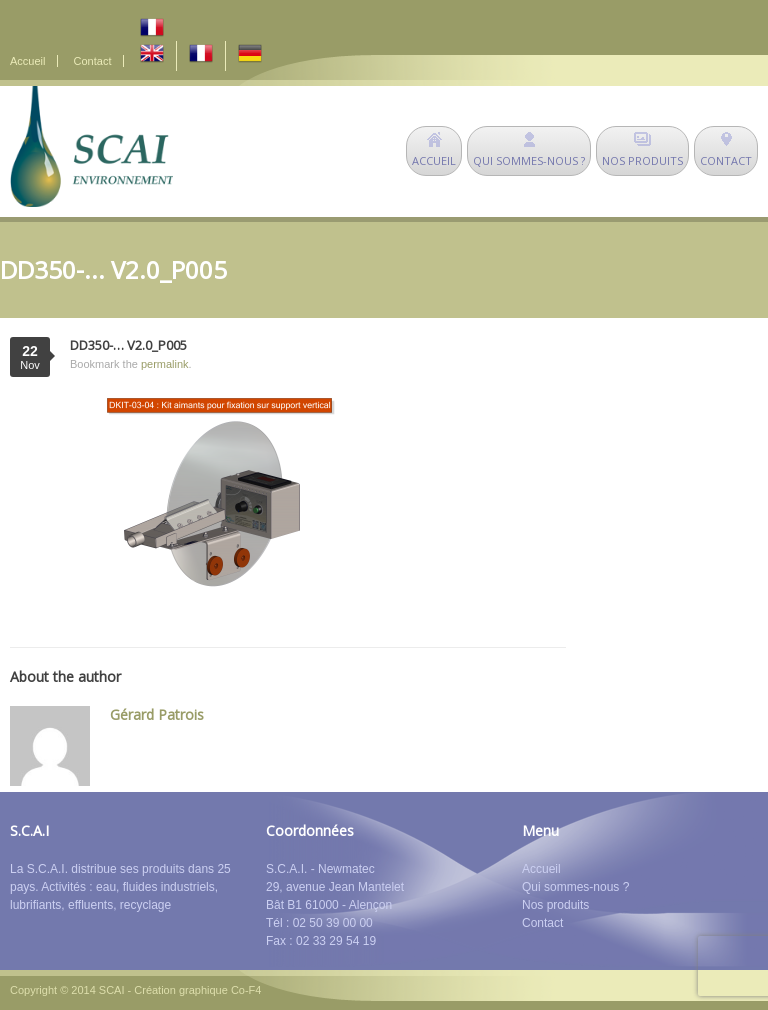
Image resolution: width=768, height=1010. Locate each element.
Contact (93, 61)
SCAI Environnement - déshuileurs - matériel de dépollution (91, 146)
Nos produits (555, 905)
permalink (165, 364)
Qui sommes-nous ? (575, 887)
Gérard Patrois (157, 714)
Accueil (27, 61)
